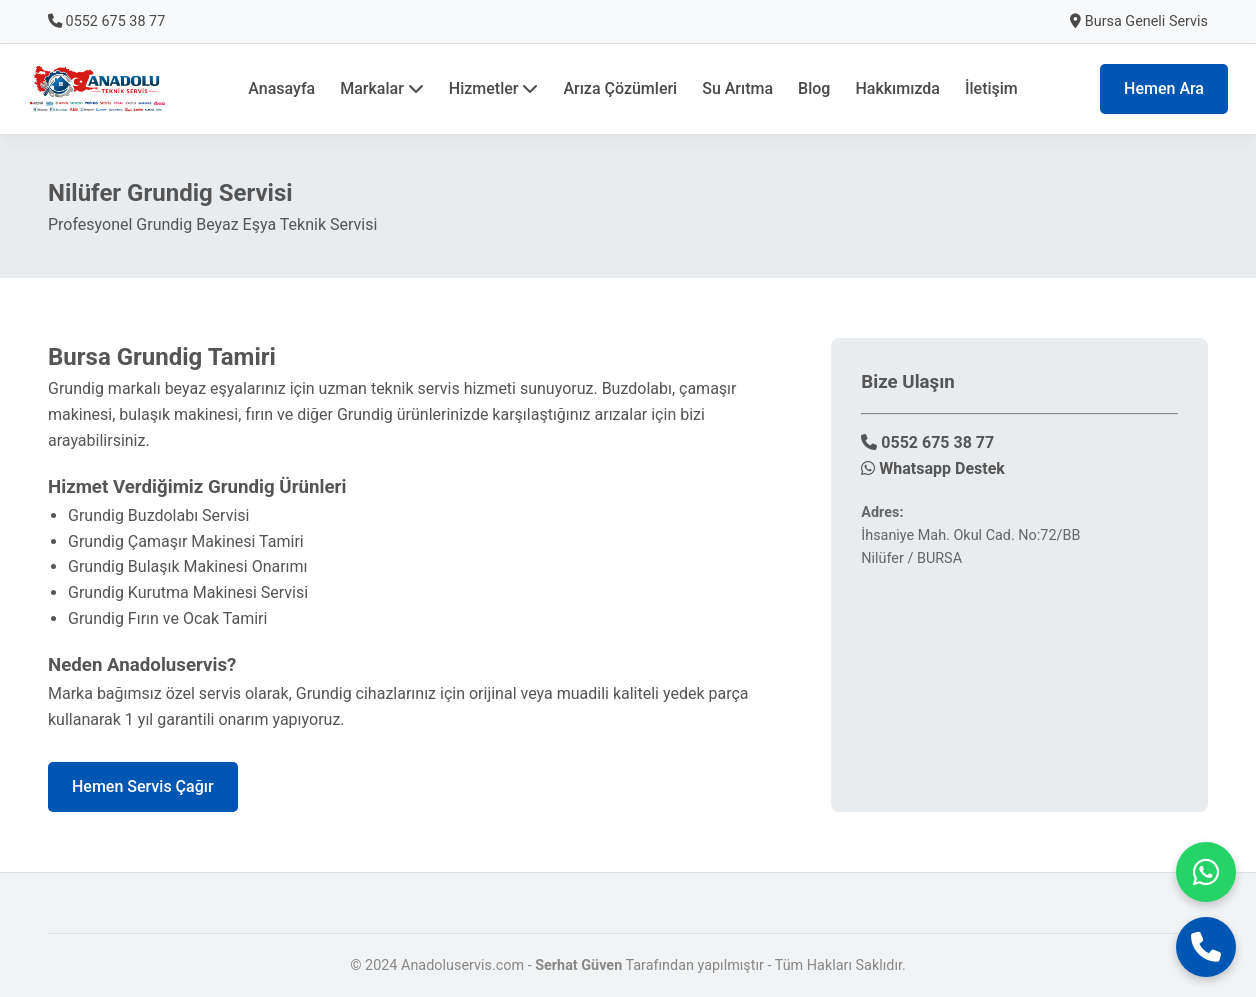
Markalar (382, 88)
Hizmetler (494, 88)
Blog (814, 88)
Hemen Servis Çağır (143, 786)
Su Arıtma (737, 88)
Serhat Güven (578, 965)
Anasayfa (281, 88)
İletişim (991, 88)
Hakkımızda (897, 88)
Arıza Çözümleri (620, 88)
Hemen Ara (1164, 88)
